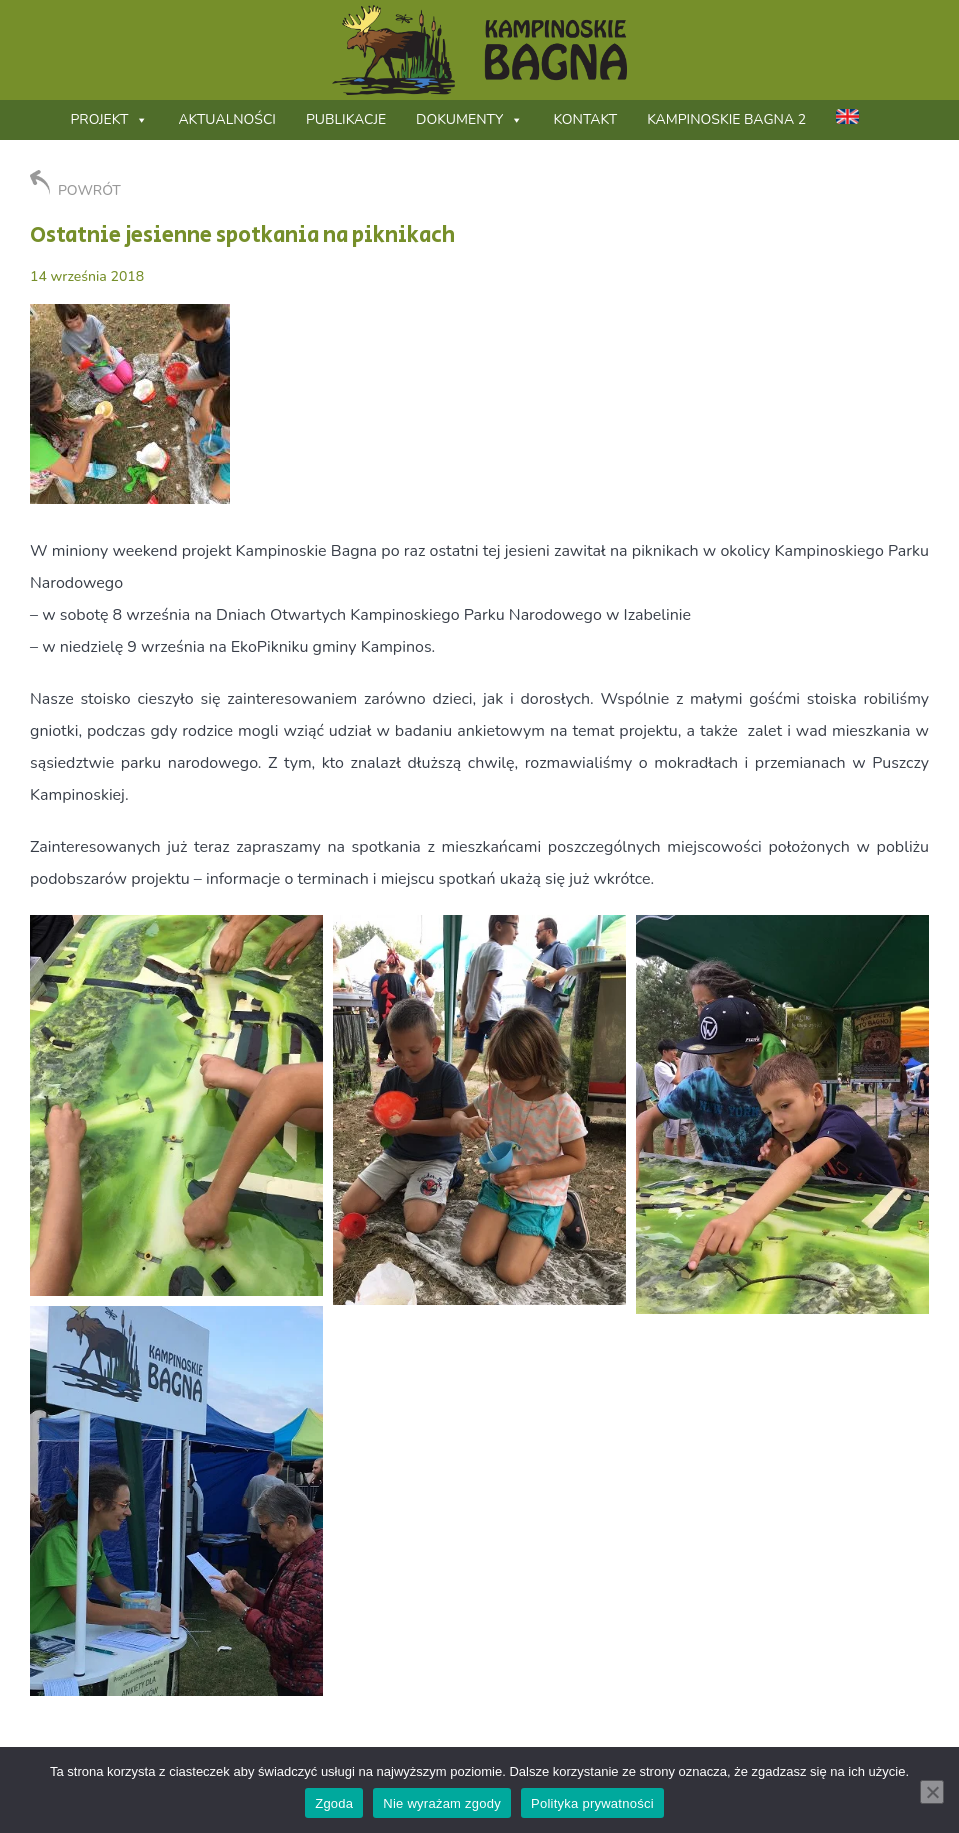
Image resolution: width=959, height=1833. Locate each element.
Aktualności (227, 119)
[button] (176, 1105)
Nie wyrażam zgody (442, 1803)
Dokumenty (469, 119)
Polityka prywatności (592, 1803)
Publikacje (346, 119)
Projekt (109, 119)
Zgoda (334, 1803)
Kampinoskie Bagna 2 (726, 119)
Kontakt (585, 119)
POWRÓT (75, 185)
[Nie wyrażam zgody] (932, 1792)
